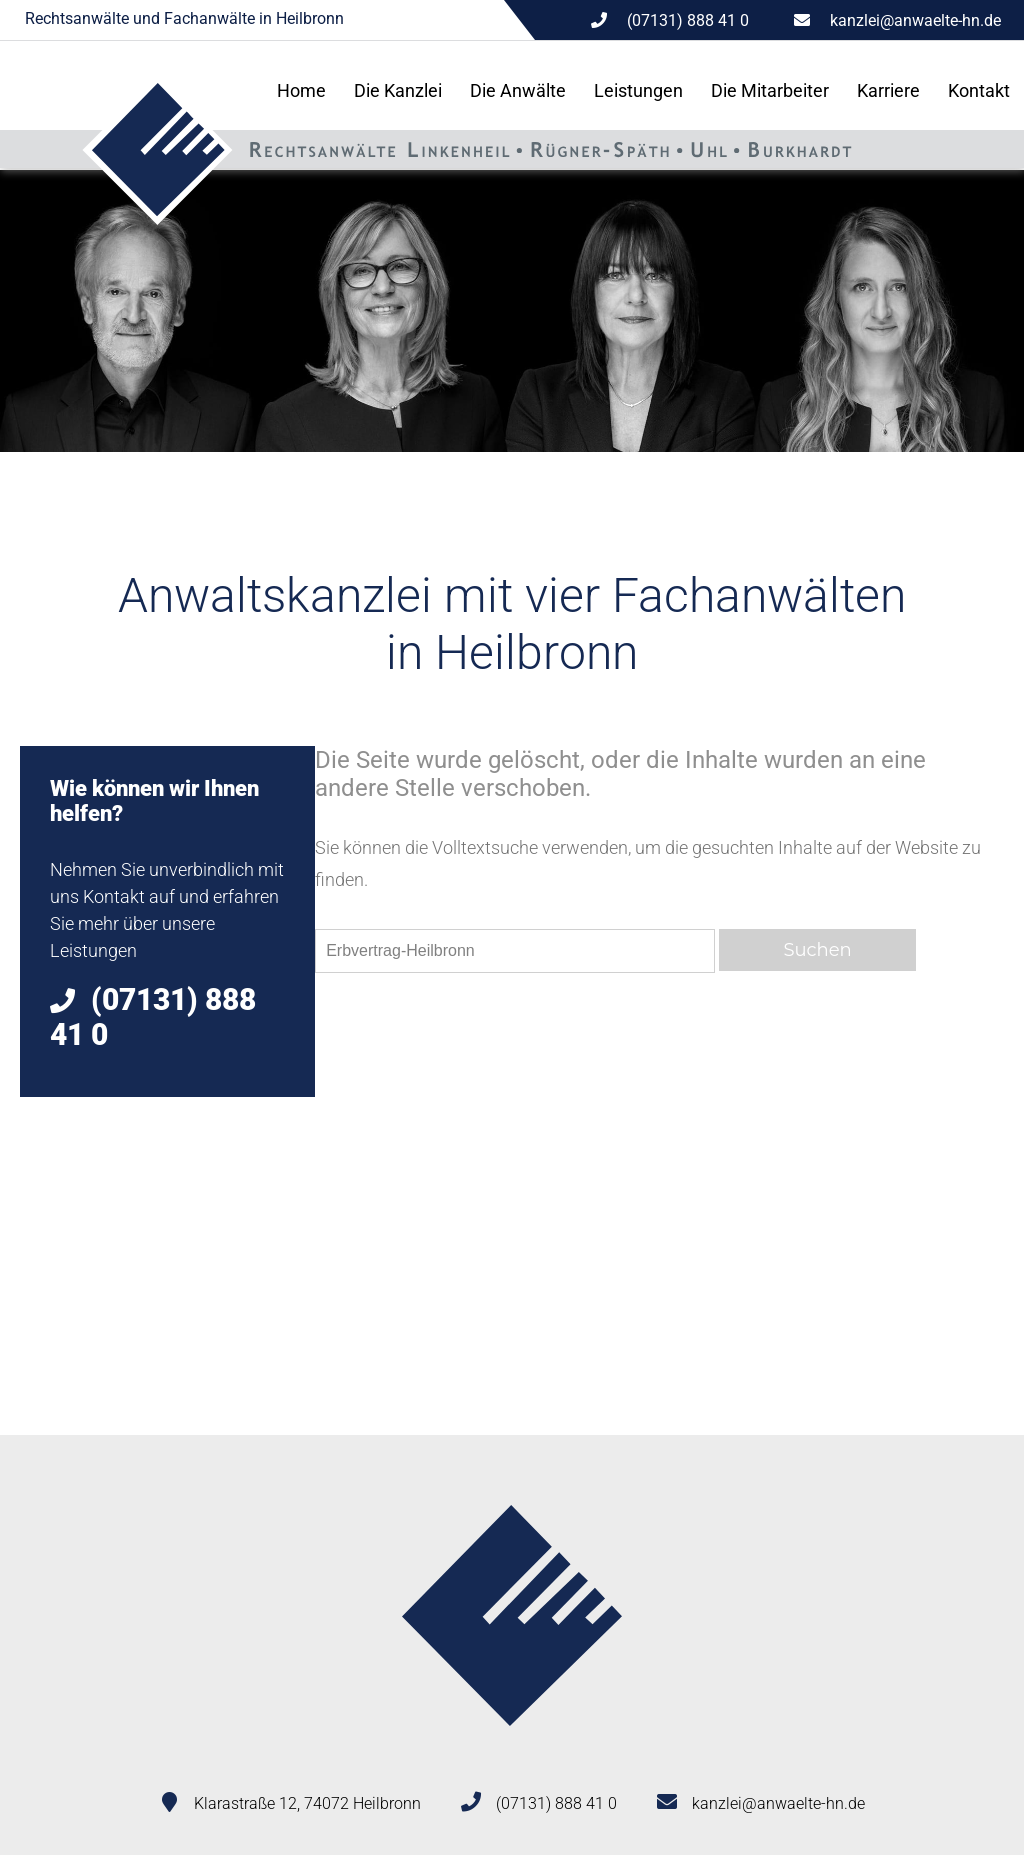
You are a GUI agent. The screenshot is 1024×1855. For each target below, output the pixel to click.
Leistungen (638, 90)
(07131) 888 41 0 (556, 1803)
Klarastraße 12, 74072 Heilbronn (307, 1803)
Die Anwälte (518, 90)
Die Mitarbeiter (770, 90)
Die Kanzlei (398, 90)
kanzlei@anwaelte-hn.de (915, 20)
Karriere (888, 90)
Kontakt (979, 90)
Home (301, 90)
